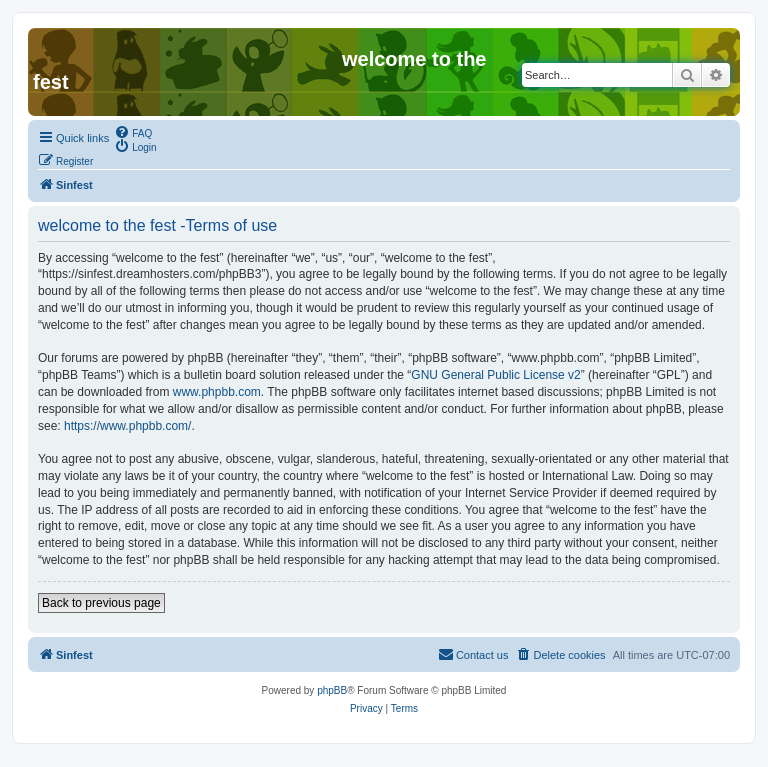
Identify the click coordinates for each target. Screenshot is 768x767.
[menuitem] (133, 132)
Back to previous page (101, 603)
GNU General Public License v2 (495, 375)
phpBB (332, 690)
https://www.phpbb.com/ (127, 426)
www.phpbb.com (217, 392)
